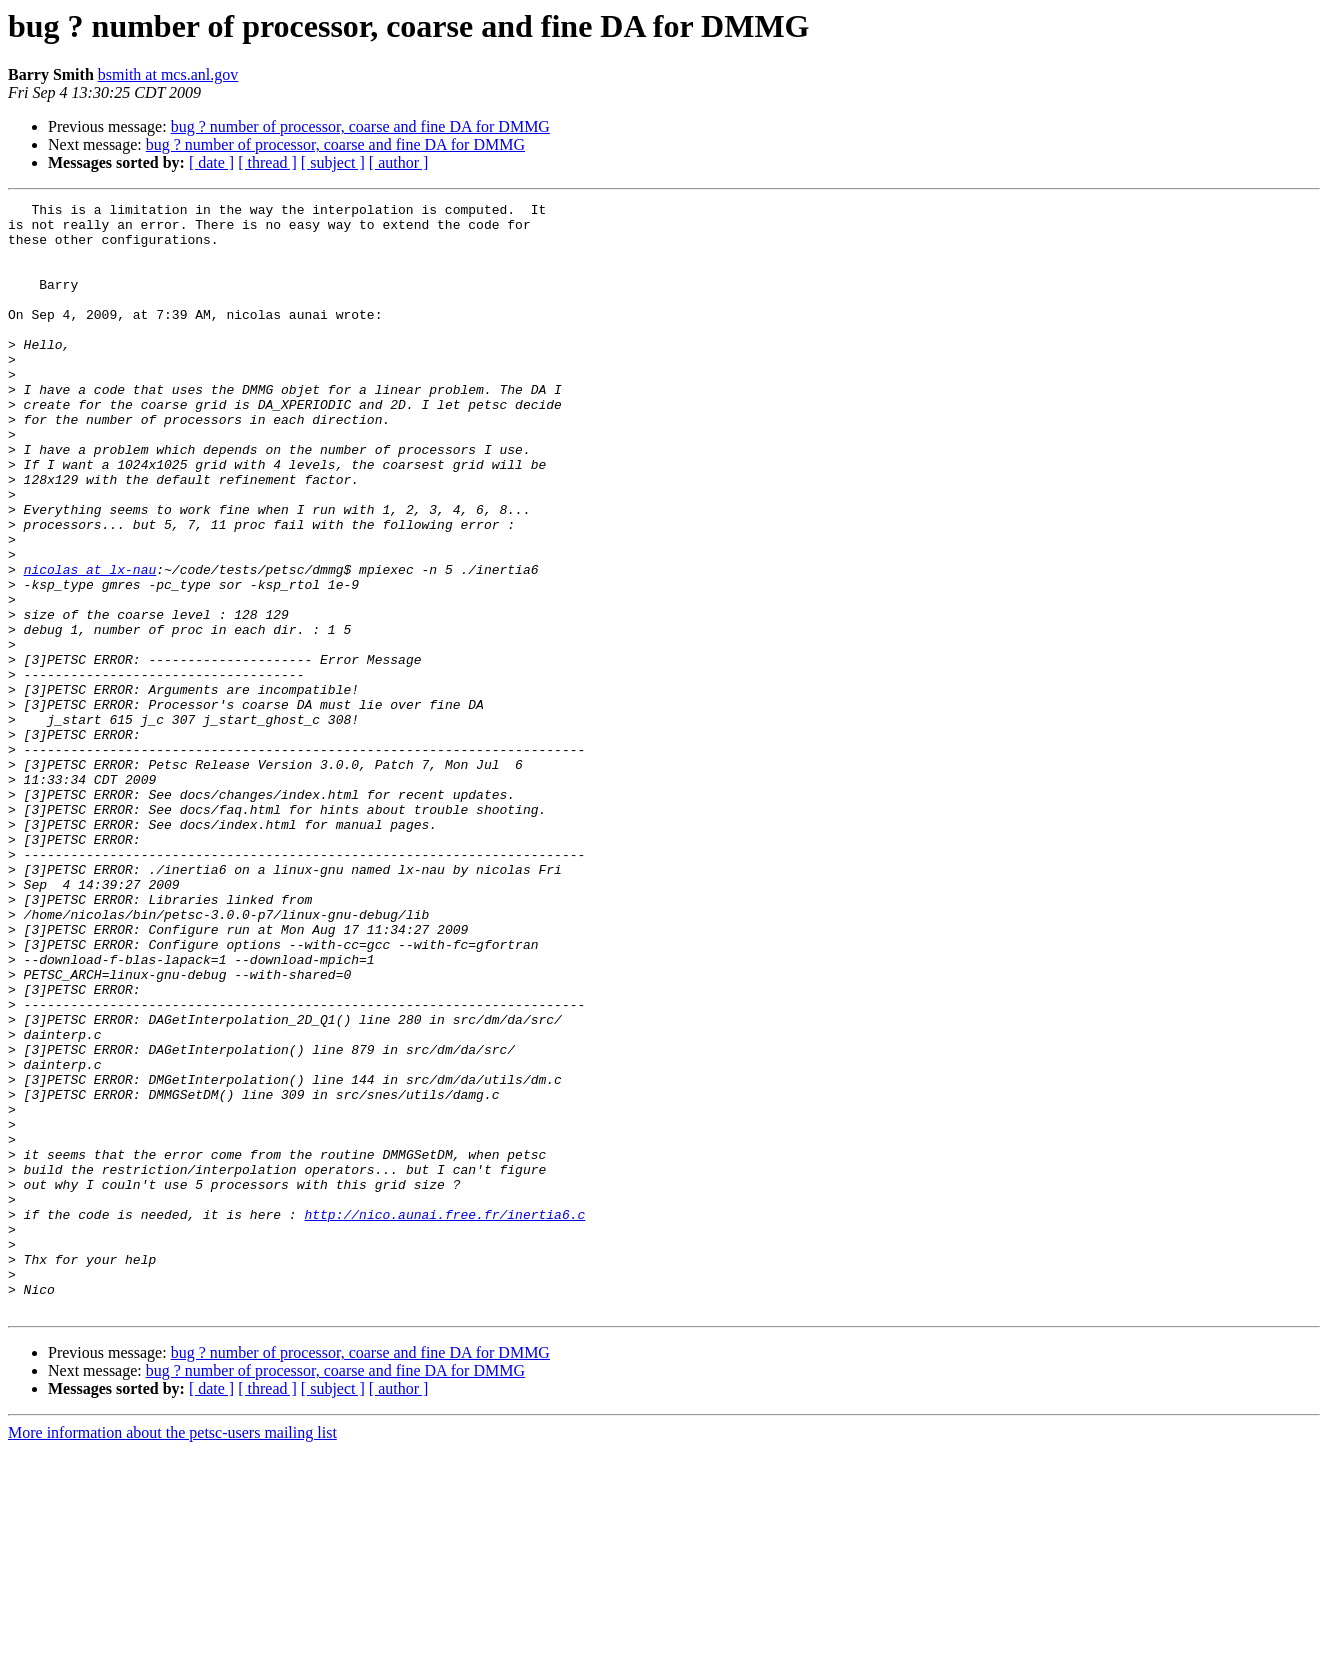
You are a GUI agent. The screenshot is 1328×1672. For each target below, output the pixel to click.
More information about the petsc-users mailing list (172, 1654)
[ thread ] (267, 162)
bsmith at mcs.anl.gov (168, 74)
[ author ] (399, 162)
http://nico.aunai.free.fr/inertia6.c (444, 1418)
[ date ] (211, 162)
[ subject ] (333, 162)
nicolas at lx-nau (90, 644)
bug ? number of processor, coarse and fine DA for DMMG (360, 126)
